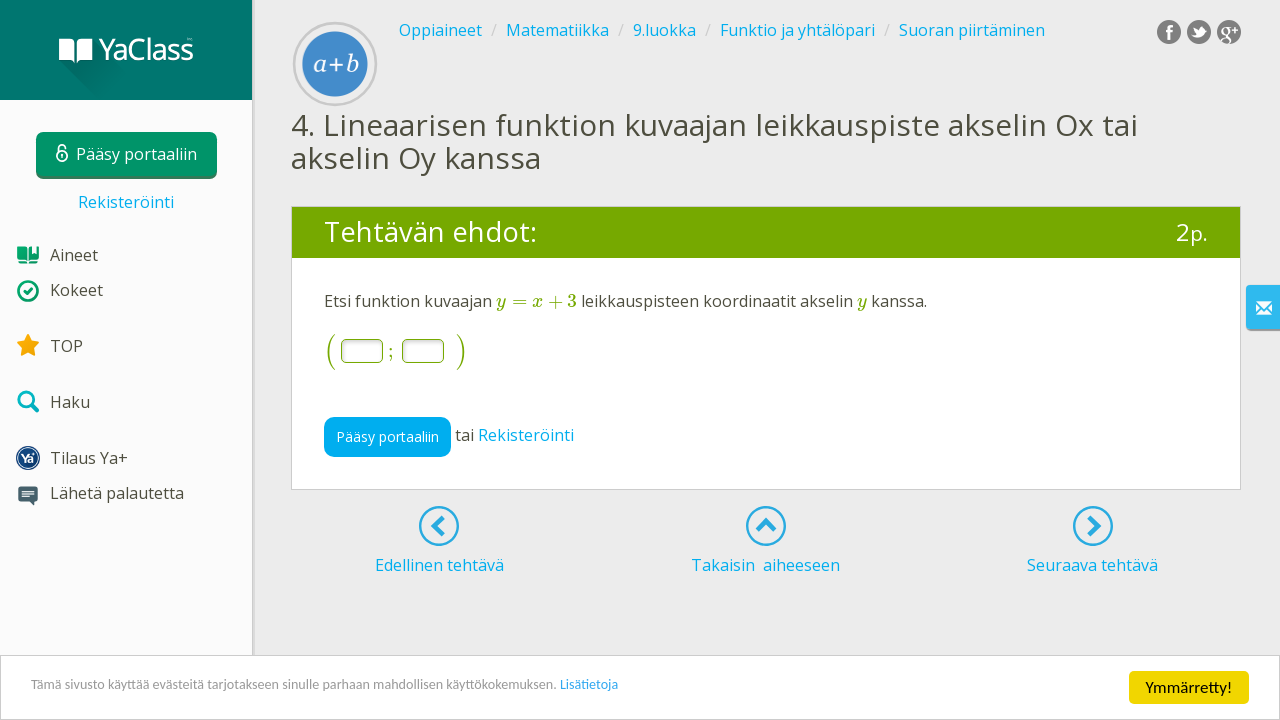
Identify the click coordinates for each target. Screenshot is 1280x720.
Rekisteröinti (126, 202)
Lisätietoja (703, 689)
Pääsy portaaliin (387, 436)
